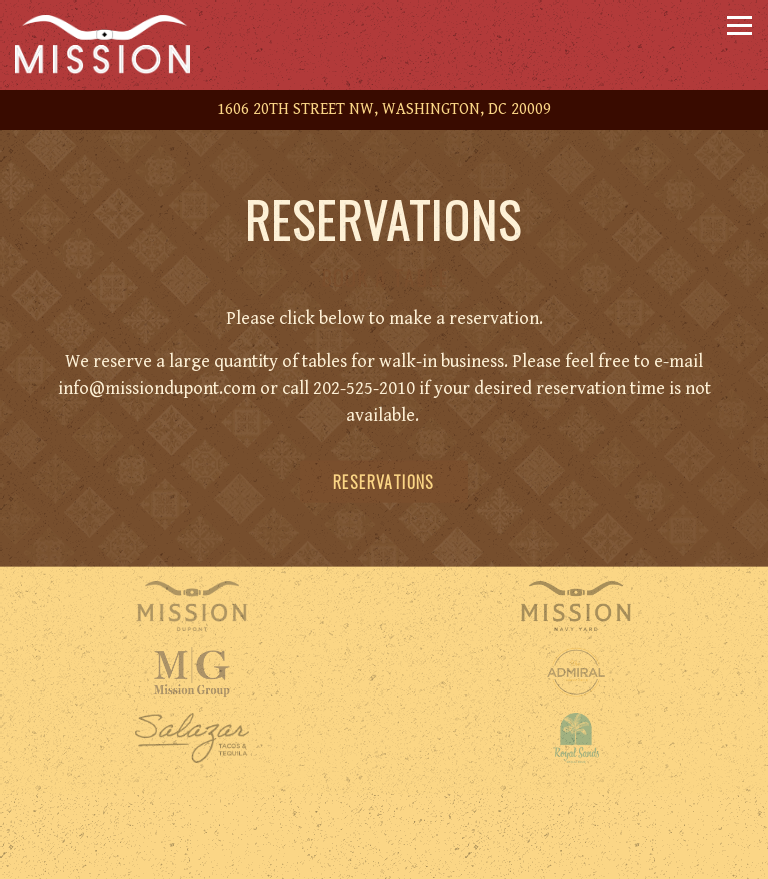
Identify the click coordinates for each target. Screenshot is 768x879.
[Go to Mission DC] (384, 110)
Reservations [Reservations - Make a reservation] (384, 482)
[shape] (192, 738)
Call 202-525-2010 (384, 815)
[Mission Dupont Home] (115, 45)
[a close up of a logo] (576, 672)
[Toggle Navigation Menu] (739, 25)
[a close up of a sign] (192, 672)
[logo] (576, 738)
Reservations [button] (384, 858)
